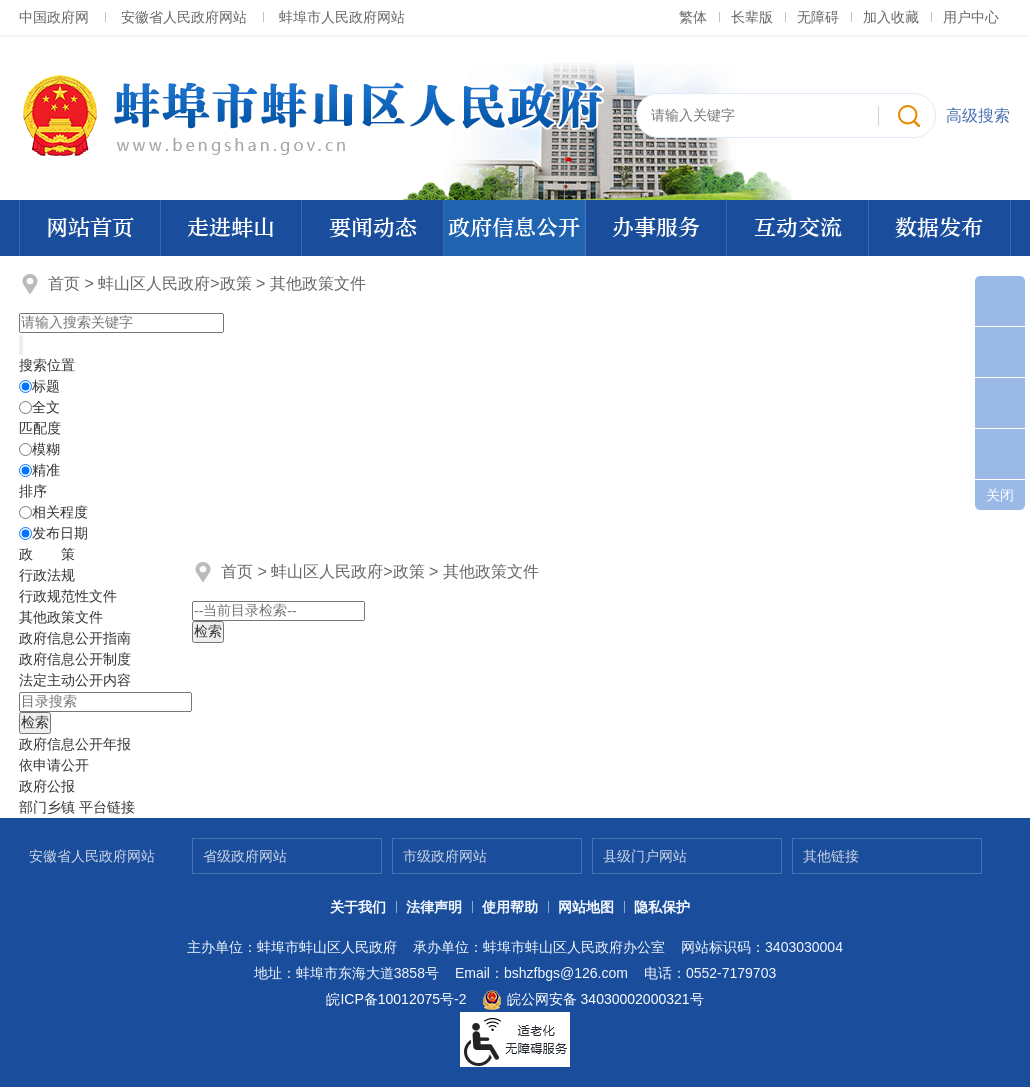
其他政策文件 (318, 283)
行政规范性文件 (68, 596)
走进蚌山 (231, 228)
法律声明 (434, 907)
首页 (64, 283)
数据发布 (939, 228)
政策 (236, 283)
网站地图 (586, 907)
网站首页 (90, 228)
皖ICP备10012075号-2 (396, 999)
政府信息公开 (514, 228)
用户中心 (971, 17)
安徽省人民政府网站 (184, 17)
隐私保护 (662, 907)
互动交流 (798, 228)
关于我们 (358, 907)
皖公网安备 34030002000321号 (592, 1000)
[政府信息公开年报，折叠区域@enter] (75, 744)
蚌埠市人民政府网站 (342, 17)
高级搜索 (978, 115)
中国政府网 (54, 17)
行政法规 (47, 575)
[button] (752, 17)
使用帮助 (510, 907)
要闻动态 (373, 228)
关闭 (1000, 495)
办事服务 (656, 228)
